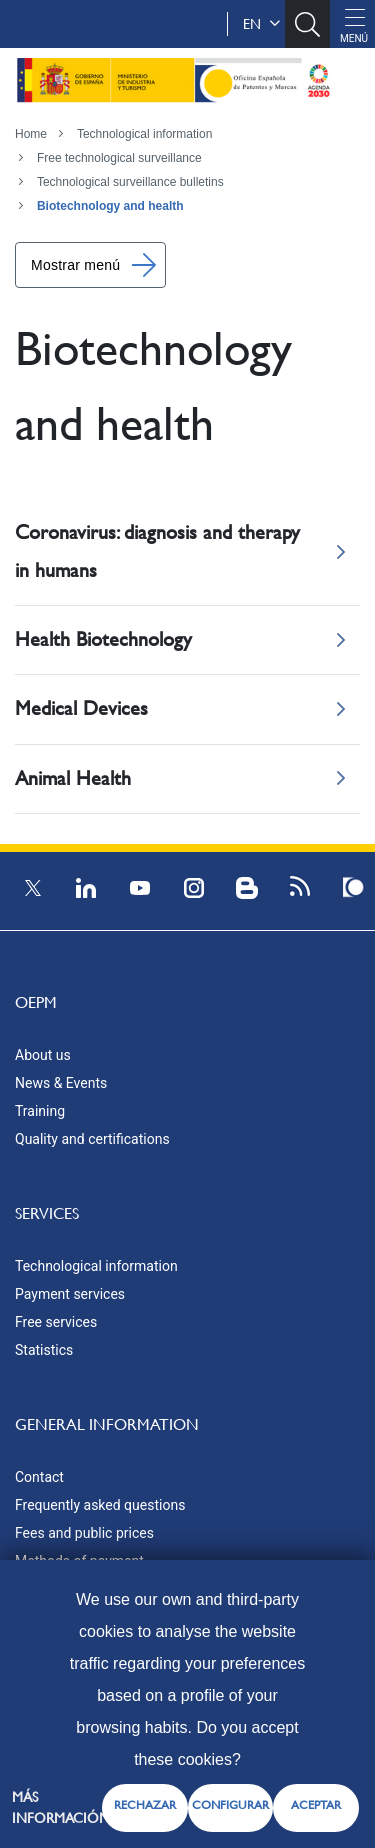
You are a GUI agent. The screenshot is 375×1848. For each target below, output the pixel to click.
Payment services (70, 1294)
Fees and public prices (84, 1533)
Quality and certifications (92, 1139)
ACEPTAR (316, 1805)
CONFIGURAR (230, 1805)
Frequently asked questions (100, 1505)
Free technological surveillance (119, 158)
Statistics (44, 1350)
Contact (39, 1477)
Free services (56, 1322)
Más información (61, 1807)
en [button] (261, 24)
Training (40, 1111)
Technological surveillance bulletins (130, 182)
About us (43, 1055)
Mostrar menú (75, 265)
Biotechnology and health (110, 206)
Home (31, 134)
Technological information (144, 134)
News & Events (61, 1083)
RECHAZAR (145, 1805)
